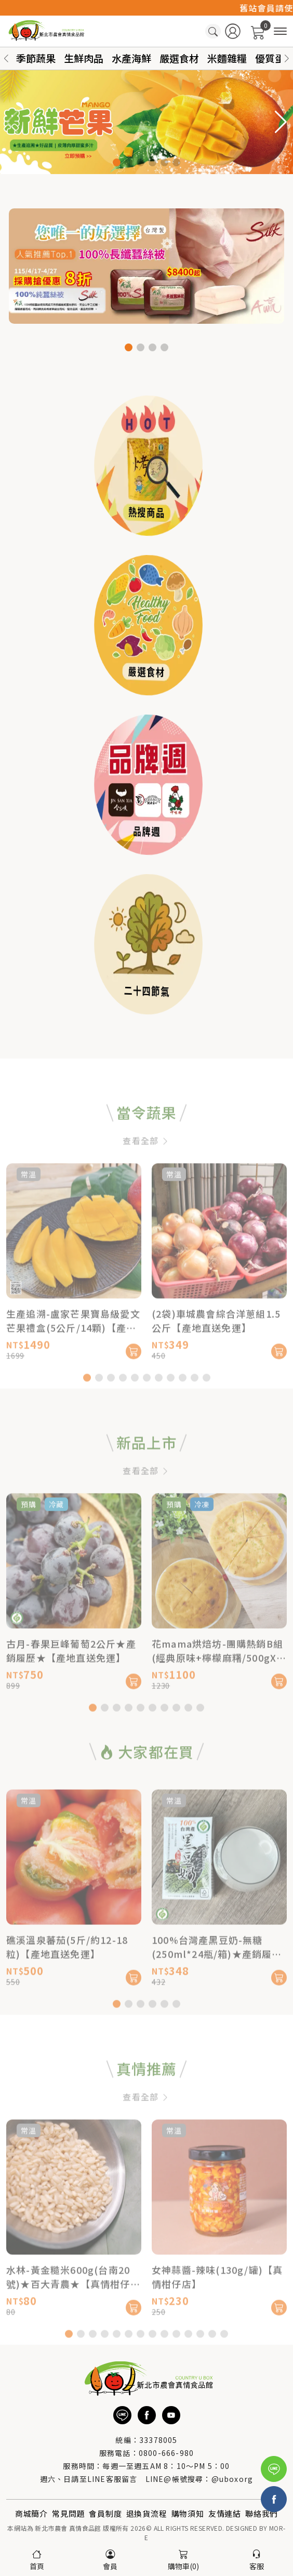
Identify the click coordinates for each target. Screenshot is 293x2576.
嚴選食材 (179, 58)
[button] (287, 58)
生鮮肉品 (83, 58)
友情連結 (224, 2513)
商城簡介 (31, 2513)
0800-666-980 (166, 2453)
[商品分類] (280, 31)
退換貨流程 (146, 2513)
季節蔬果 (36, 58)
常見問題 (68, 2513)
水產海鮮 (131, 58)
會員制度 (105, 2513)
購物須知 (187, 2513)
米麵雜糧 (227, 58)
